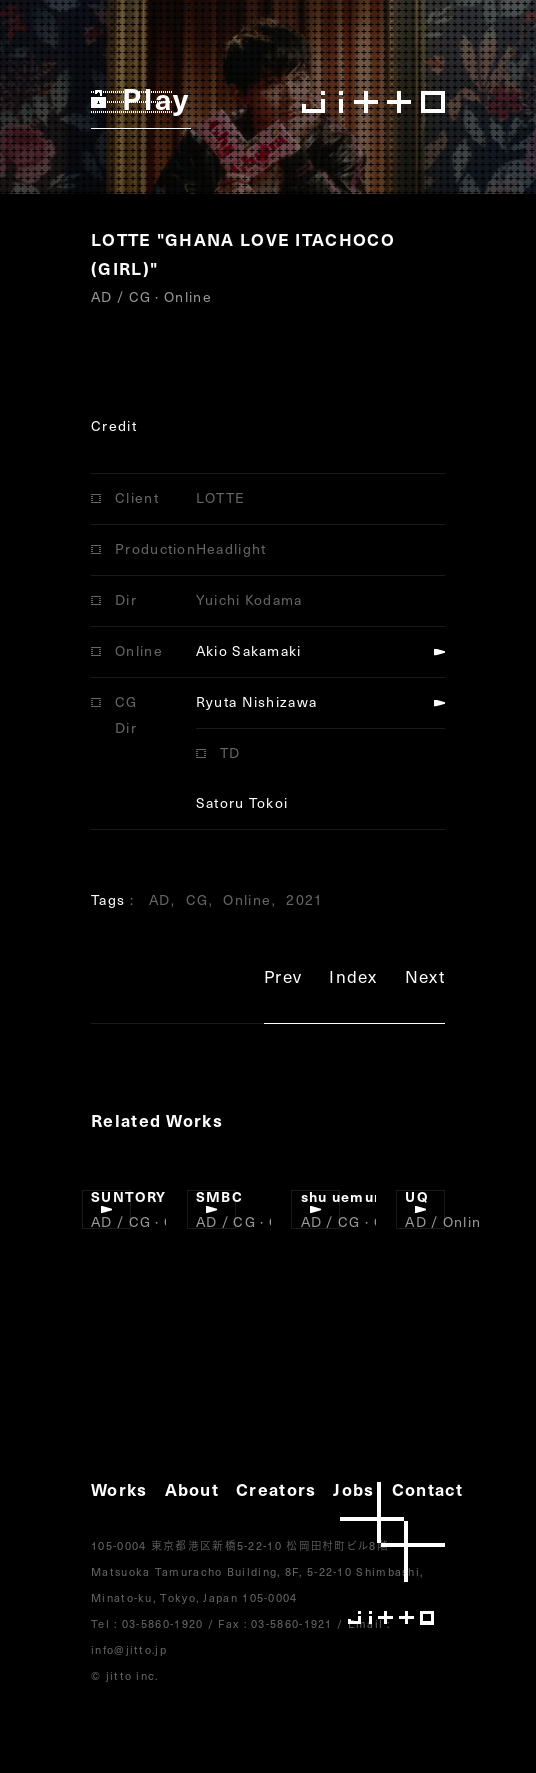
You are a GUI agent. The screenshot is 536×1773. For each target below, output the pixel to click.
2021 (304, 899)
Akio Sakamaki (249, 650)
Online (247, 899)
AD (160, 899)
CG (197, 899)
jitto (392, 1553)
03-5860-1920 (163, 1623)
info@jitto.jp (129, 1649)
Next (425, 979)
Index (353, 979)
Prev (283, 979)
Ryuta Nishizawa (257, 701)
